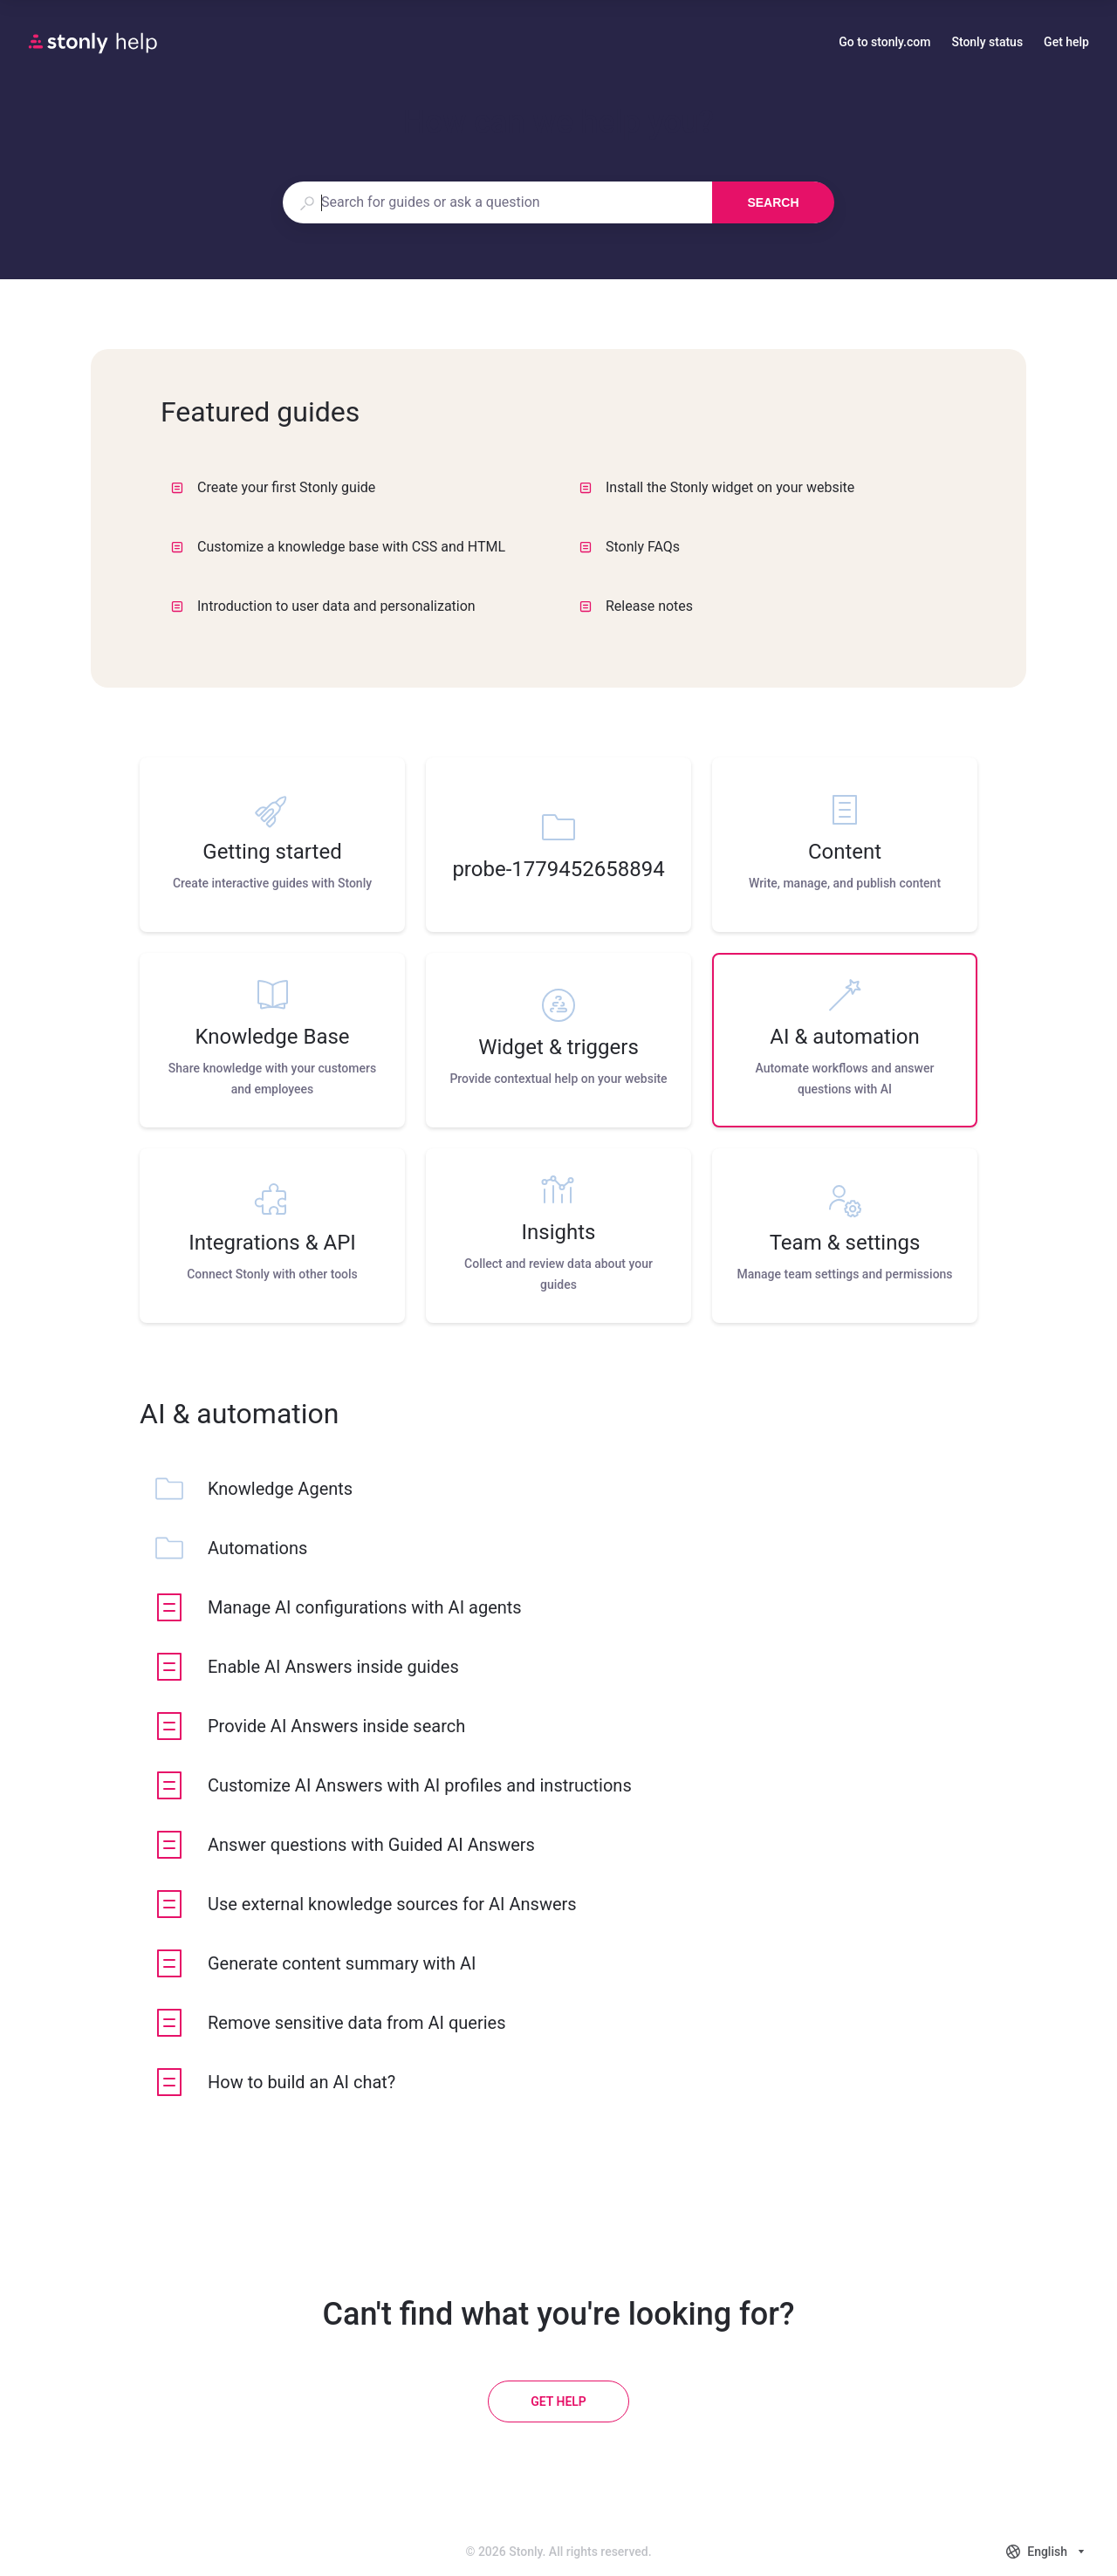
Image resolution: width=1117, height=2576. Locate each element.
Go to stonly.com (884, 43)
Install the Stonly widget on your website (716, 487)
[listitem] (272, 844)
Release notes (636, 606)
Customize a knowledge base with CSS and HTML (338, 546)
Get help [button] (1066, 42)
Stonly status (987, 43)
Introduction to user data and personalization (323, 606)
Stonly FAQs (629, 546)
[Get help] (558, 2401)
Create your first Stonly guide (273, 487)
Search (772, 202)
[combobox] (497, 202)
